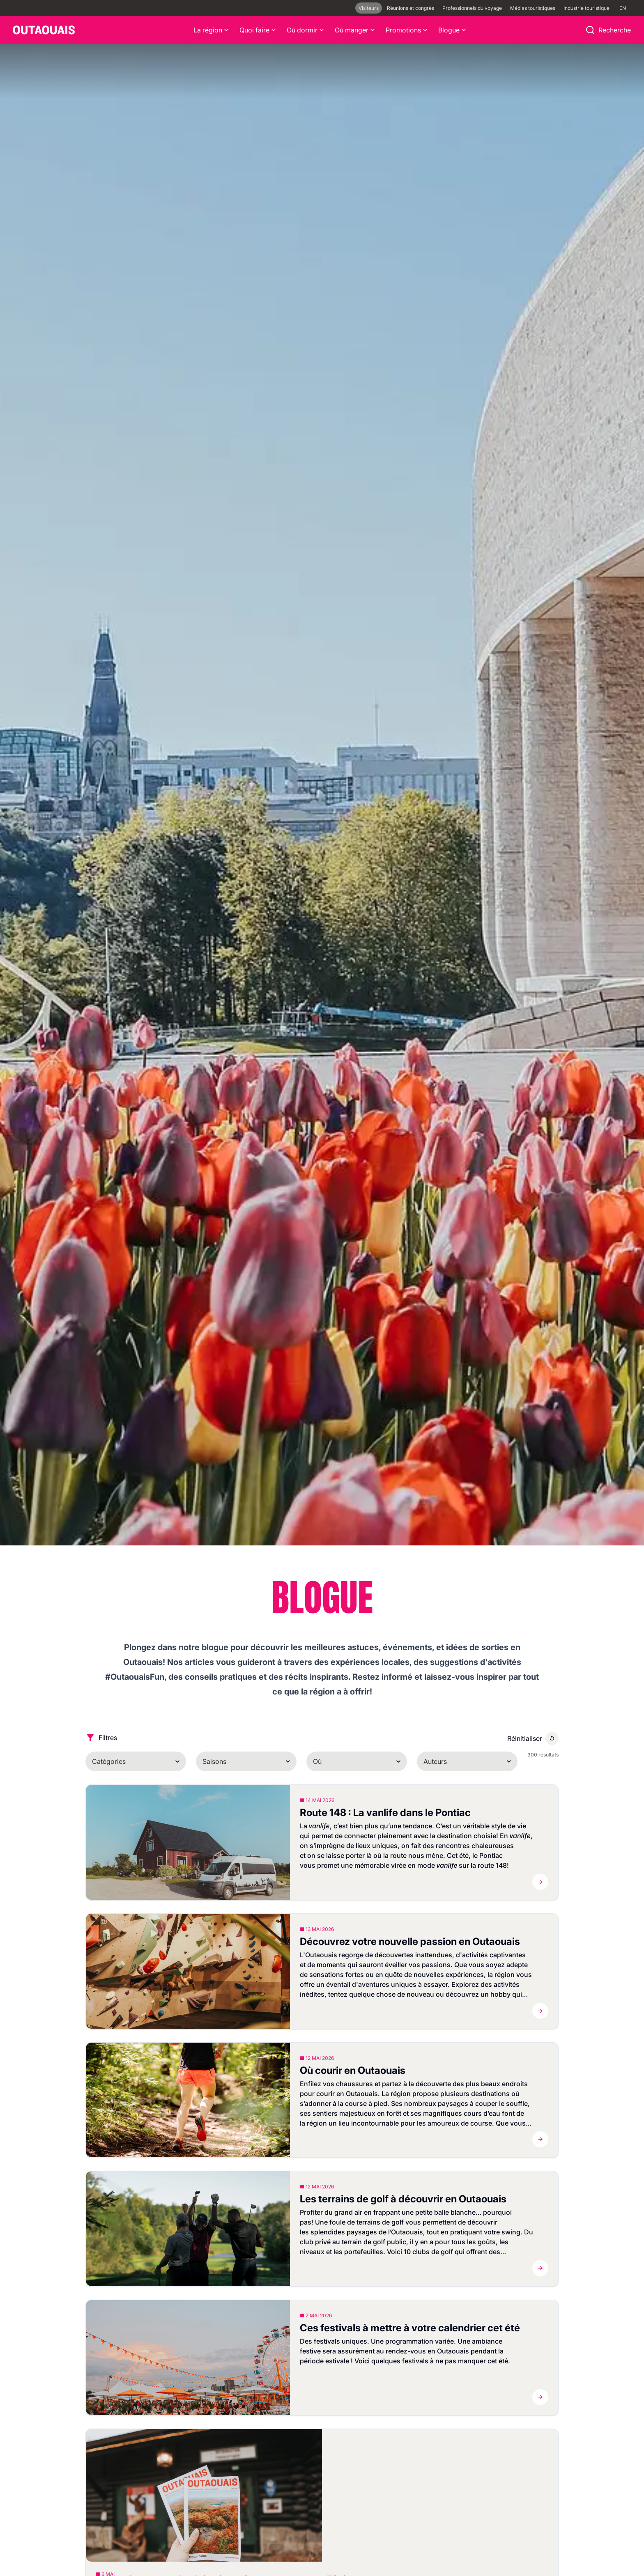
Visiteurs (369, 8)
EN (622, 8)
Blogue (452, 30)
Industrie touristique (587, 8)
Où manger (355, 30)
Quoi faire (258, 30)
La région (211, 30)
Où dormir (306, 30)
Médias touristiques (532, 8)
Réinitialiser (524, 1738)
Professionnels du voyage (472, 8)
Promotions (407, 30)
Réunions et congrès (410, 8)
